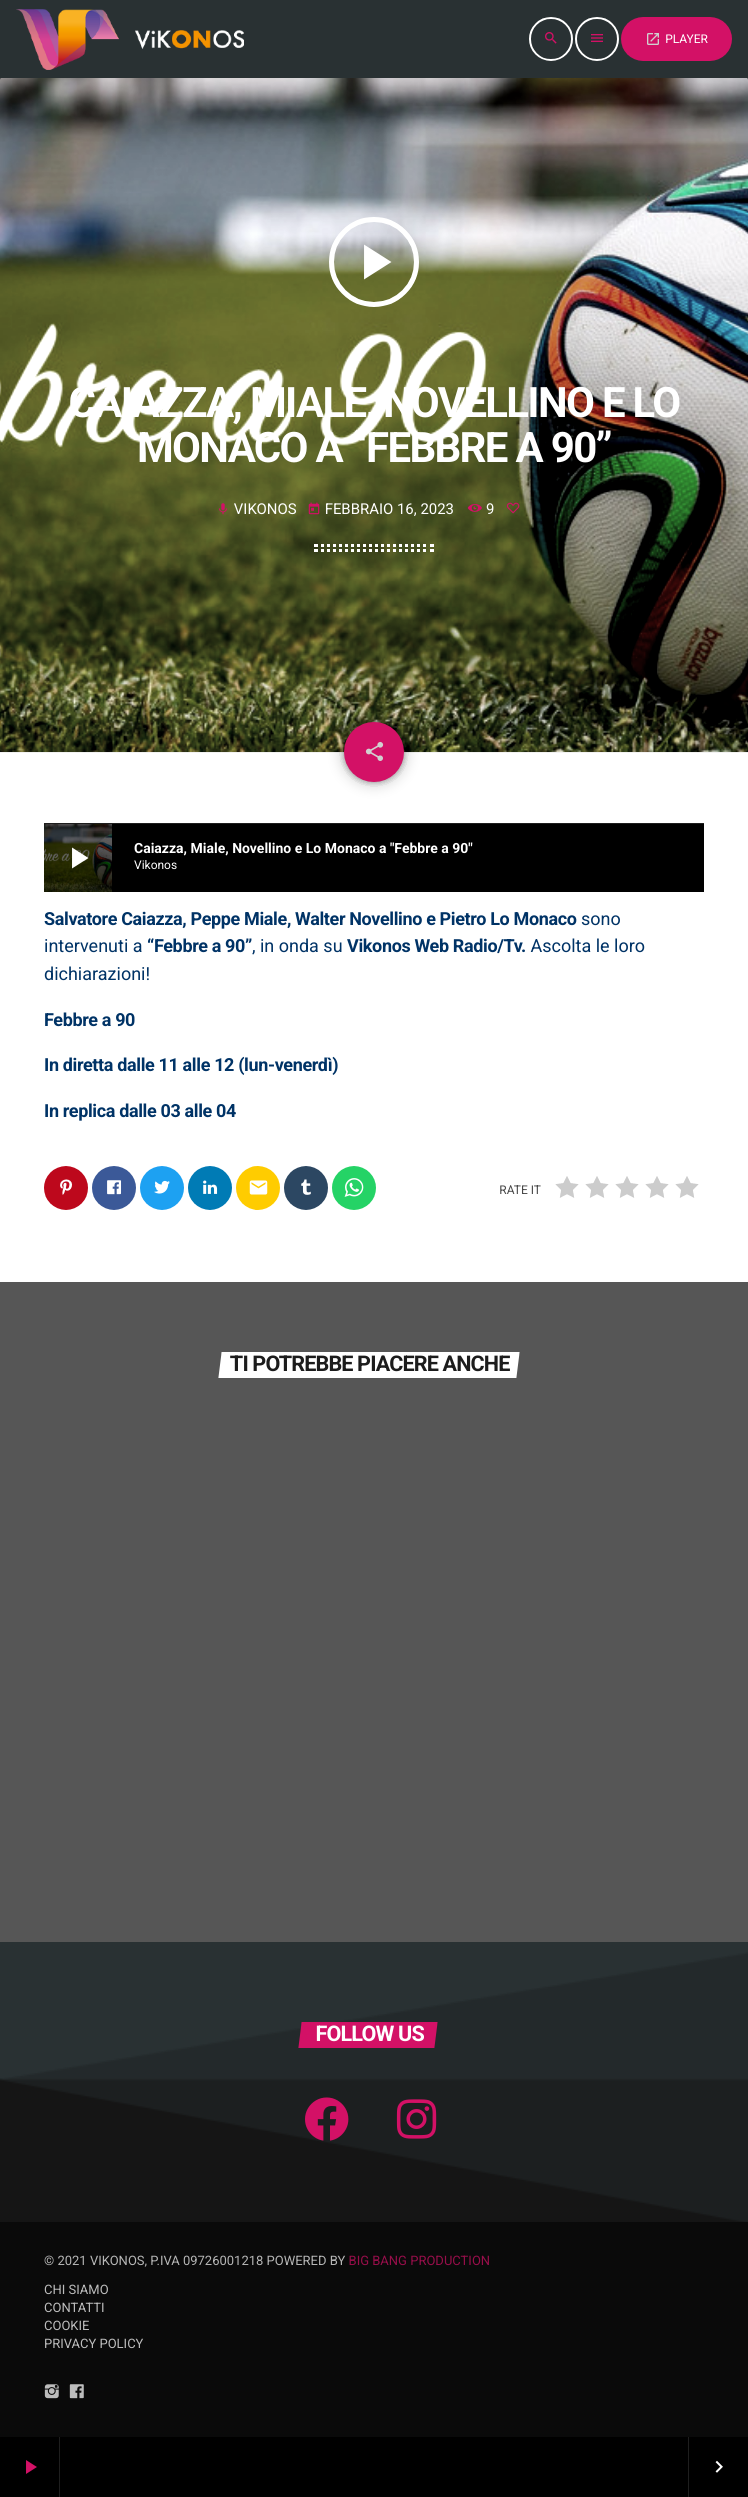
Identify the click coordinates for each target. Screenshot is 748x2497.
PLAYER (676, 39)
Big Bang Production (420, 2261)
